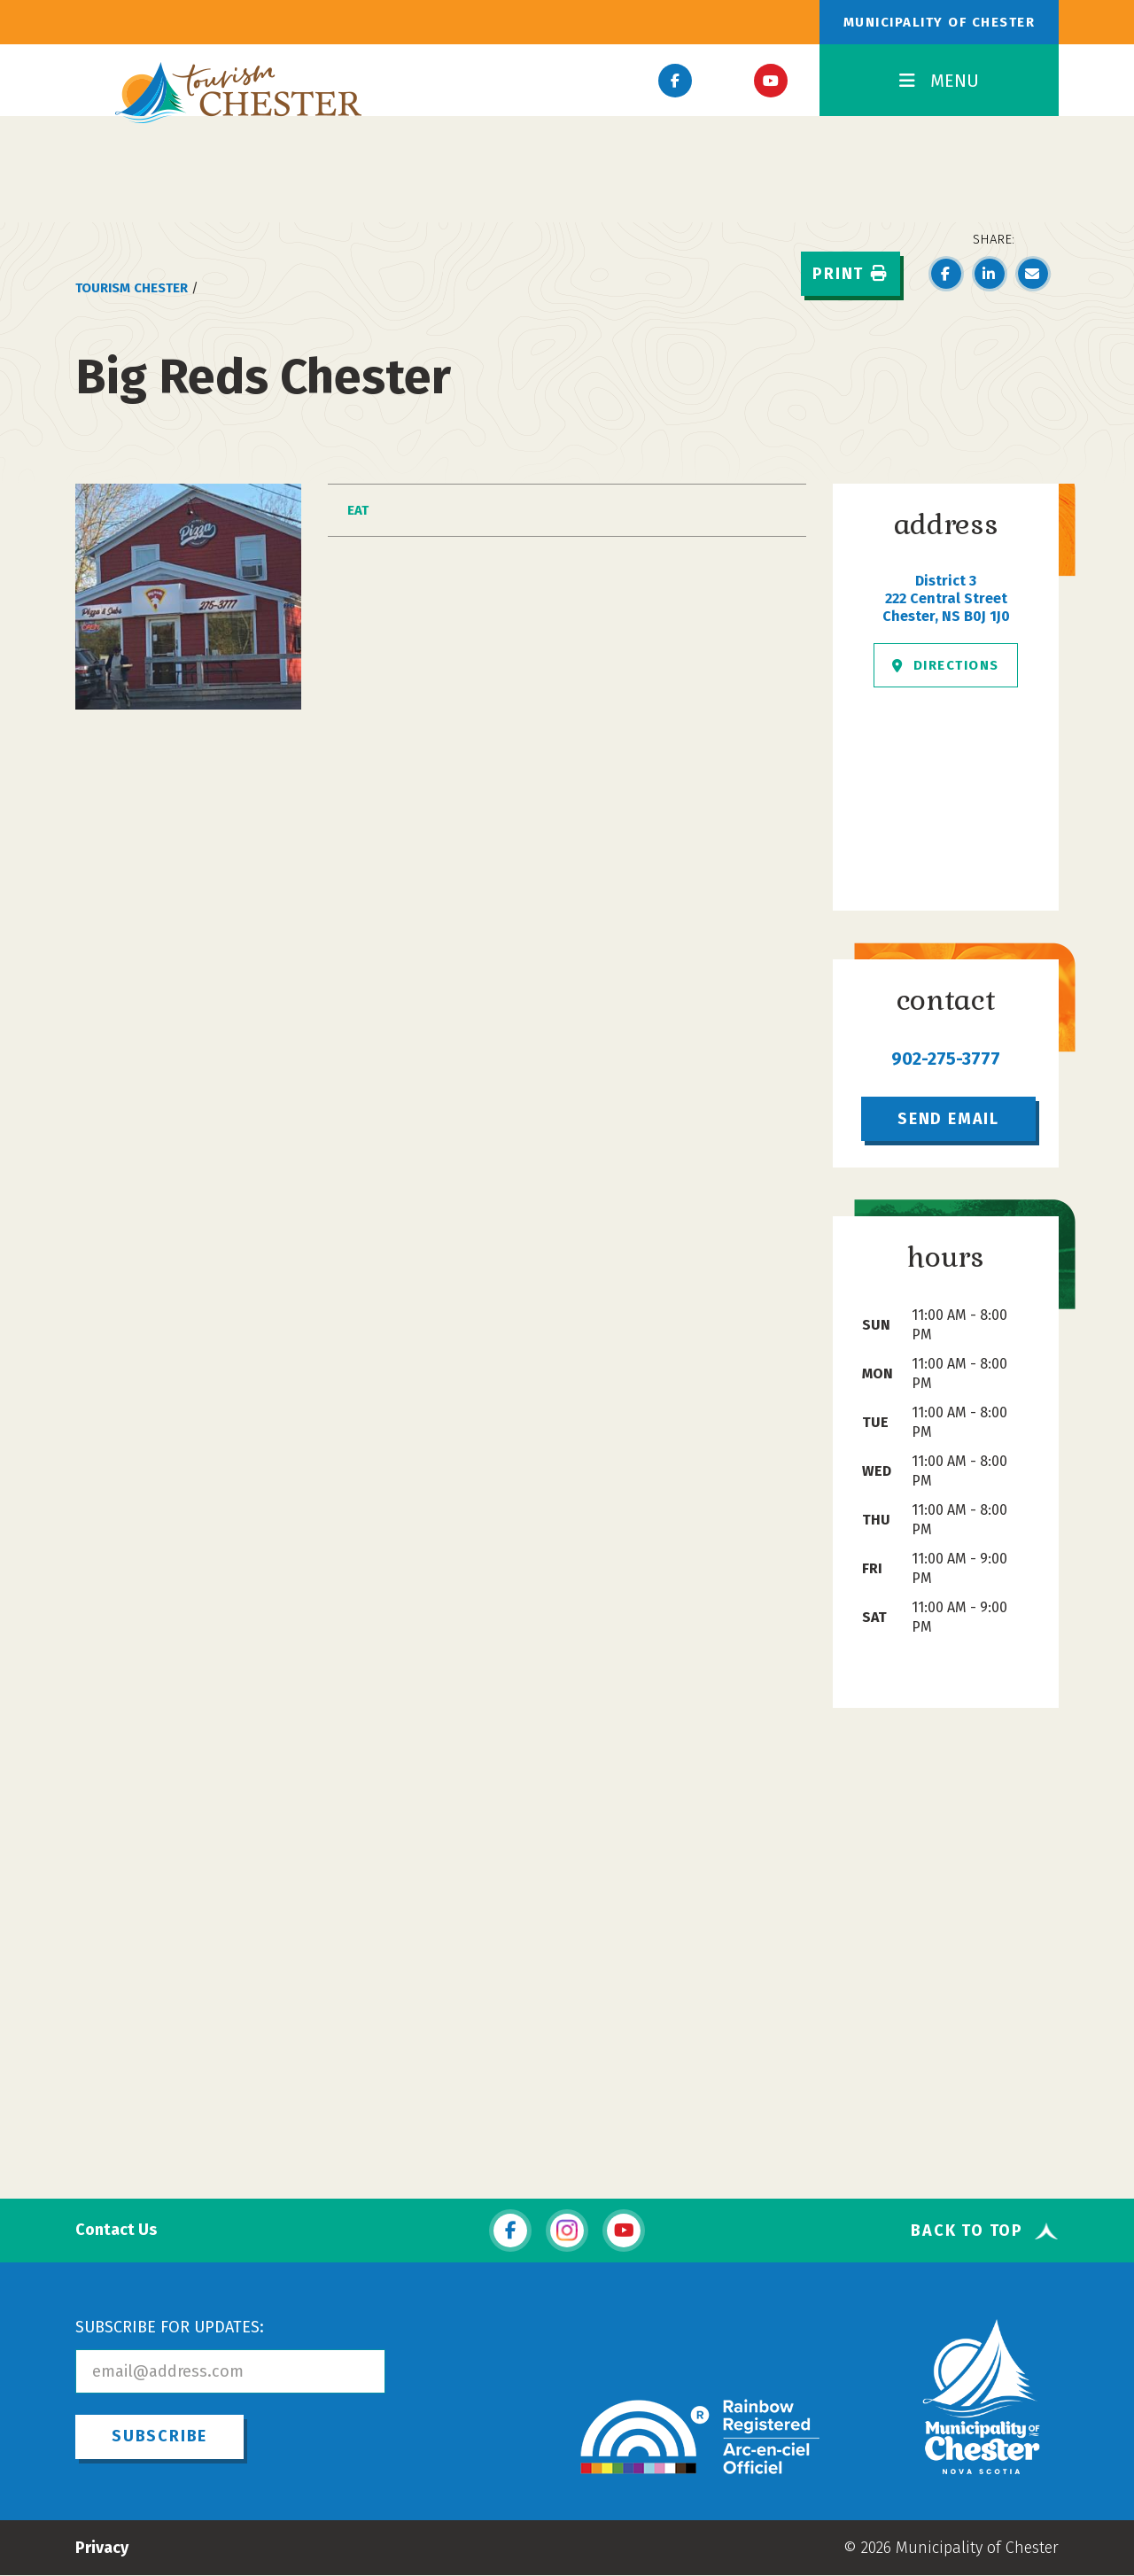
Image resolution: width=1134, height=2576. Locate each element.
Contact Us (116, 2230)
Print (850, 273)
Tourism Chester (131, 288)
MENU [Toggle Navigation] (939, 80)
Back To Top (967, 2231)
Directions (945, 665)
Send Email (948, 1119)
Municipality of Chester (939, 22)
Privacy (101, 2547)
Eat (358, 510)
